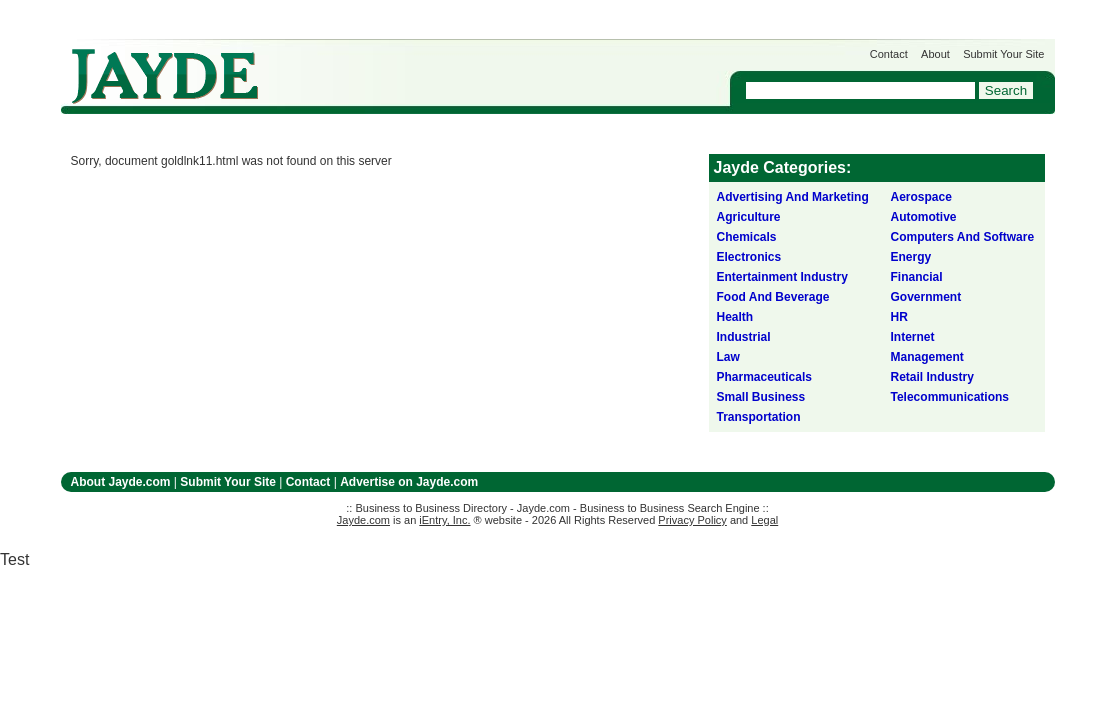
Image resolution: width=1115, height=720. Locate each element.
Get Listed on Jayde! (401, 66)
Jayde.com (165, 76)
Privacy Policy (692, 520)
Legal (764, 520)
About (935, 54)
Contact (889, 54)
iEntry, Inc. (444, 520)
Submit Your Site (1003, 54)
